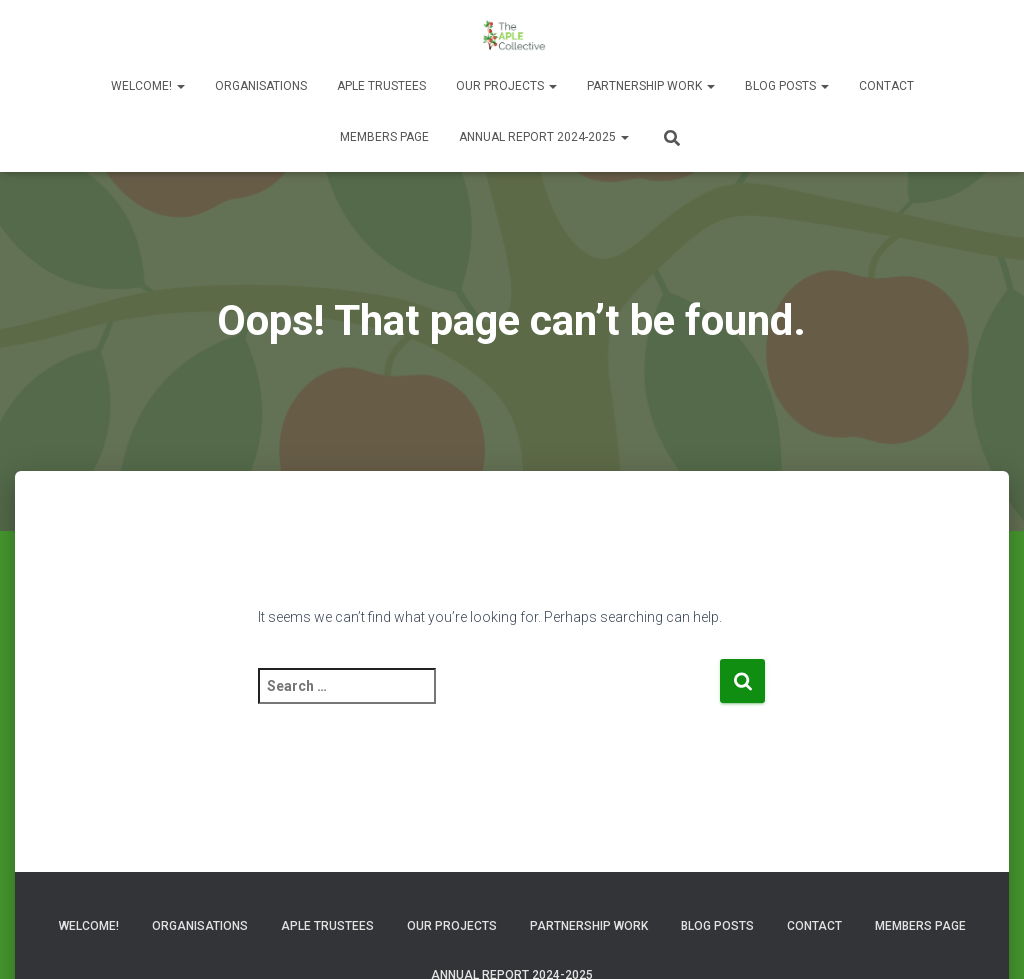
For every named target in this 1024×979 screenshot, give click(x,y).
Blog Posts (787, 86)
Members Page (384, 137)
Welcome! (148, 86)
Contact (886, 86)
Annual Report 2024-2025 (544, 137)
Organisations (261, 86)
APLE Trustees (381, 86)
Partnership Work (651, 86)
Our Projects (506, 86)
